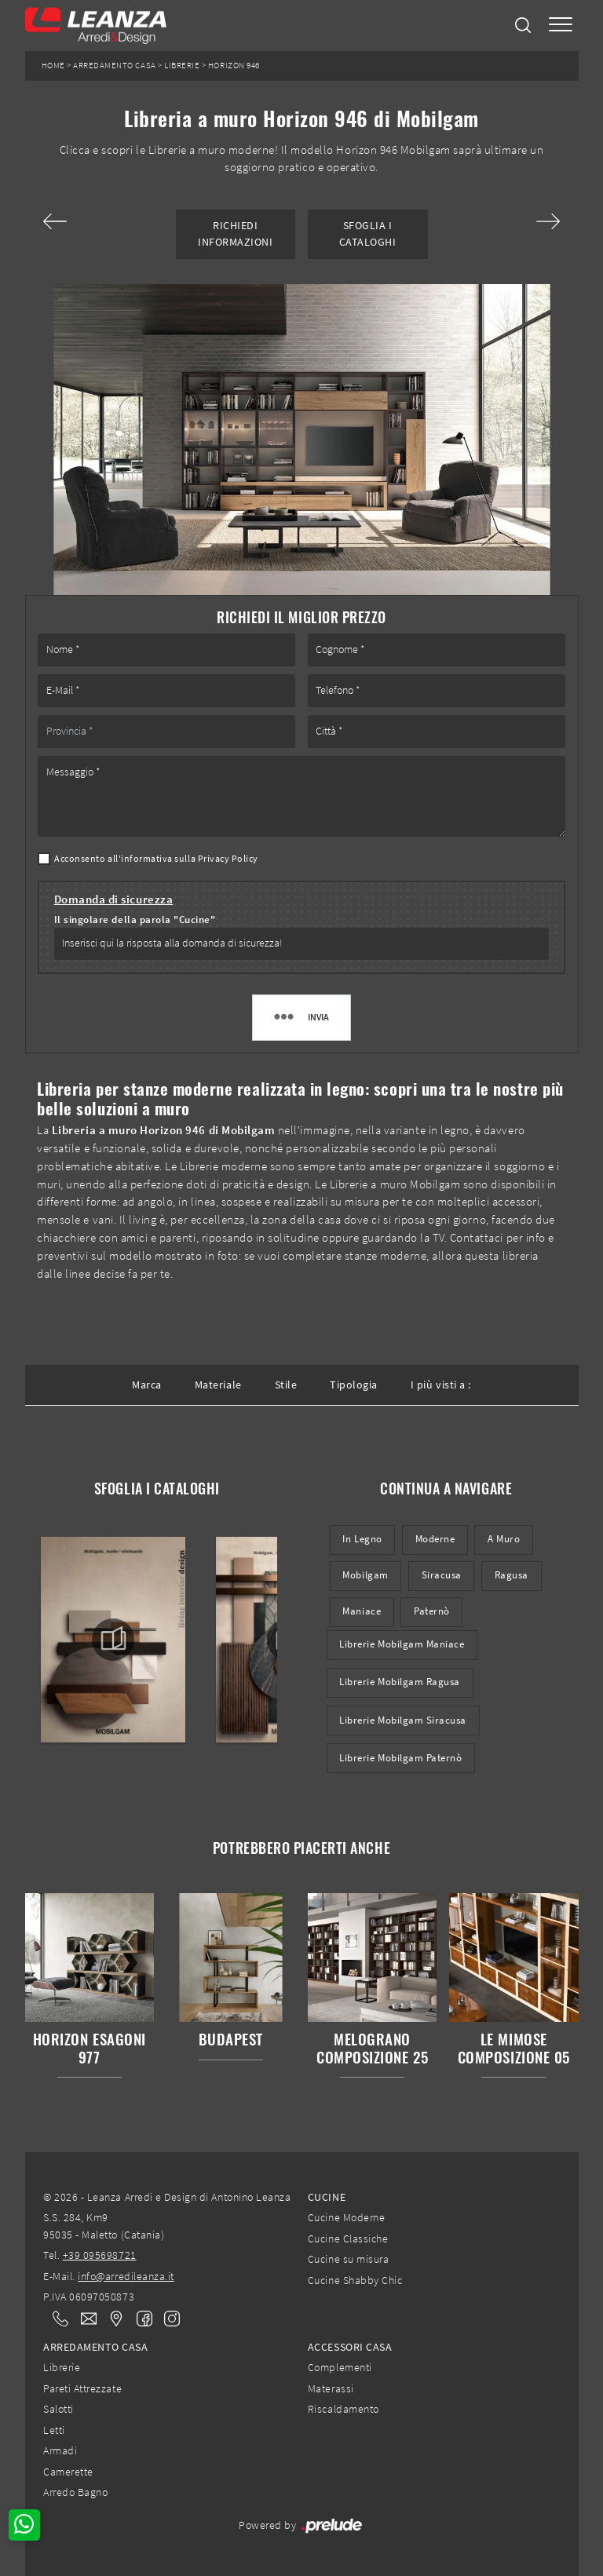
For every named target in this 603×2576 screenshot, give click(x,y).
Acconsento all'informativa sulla (156, 858)
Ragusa (511, 1575)
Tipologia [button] (354, 1384)
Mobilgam (365, 1575)
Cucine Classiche (348, 2238)
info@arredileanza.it (126, 2276)
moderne (435, 1539)
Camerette (68, 2472)
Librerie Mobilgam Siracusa (402, 1720)
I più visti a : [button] (441, 1384)
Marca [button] (147, 1384)
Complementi (340, 2367)
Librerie (181, 65)
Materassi (331, 2388)
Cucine (326, 2197)
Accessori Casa (350, 2347)
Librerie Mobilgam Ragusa (399, 1682)
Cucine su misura (348, 2259)
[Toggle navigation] (561, 25)
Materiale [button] (218, 1384)
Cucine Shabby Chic (355, 2280)
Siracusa (442, 1575)
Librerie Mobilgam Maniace (401, 1644)
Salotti (58, 2409)
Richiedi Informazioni (235, 233)
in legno (362, 1539)
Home (53, 65)
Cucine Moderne (346, 2217)
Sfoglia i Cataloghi (368, 233)
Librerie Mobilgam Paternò (400, 1758)
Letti (54, 2430)
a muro (504, 1539)
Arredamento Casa (114, 65)
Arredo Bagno (75, 2492)
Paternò (432, 1611)
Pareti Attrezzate (82, 2388)
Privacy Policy (228, 858)
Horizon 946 (234, 65)
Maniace (361, 1611)
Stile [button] (286, 1384)
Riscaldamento (343, 2409)
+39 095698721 (100, 2255)
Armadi (60, 2450)
